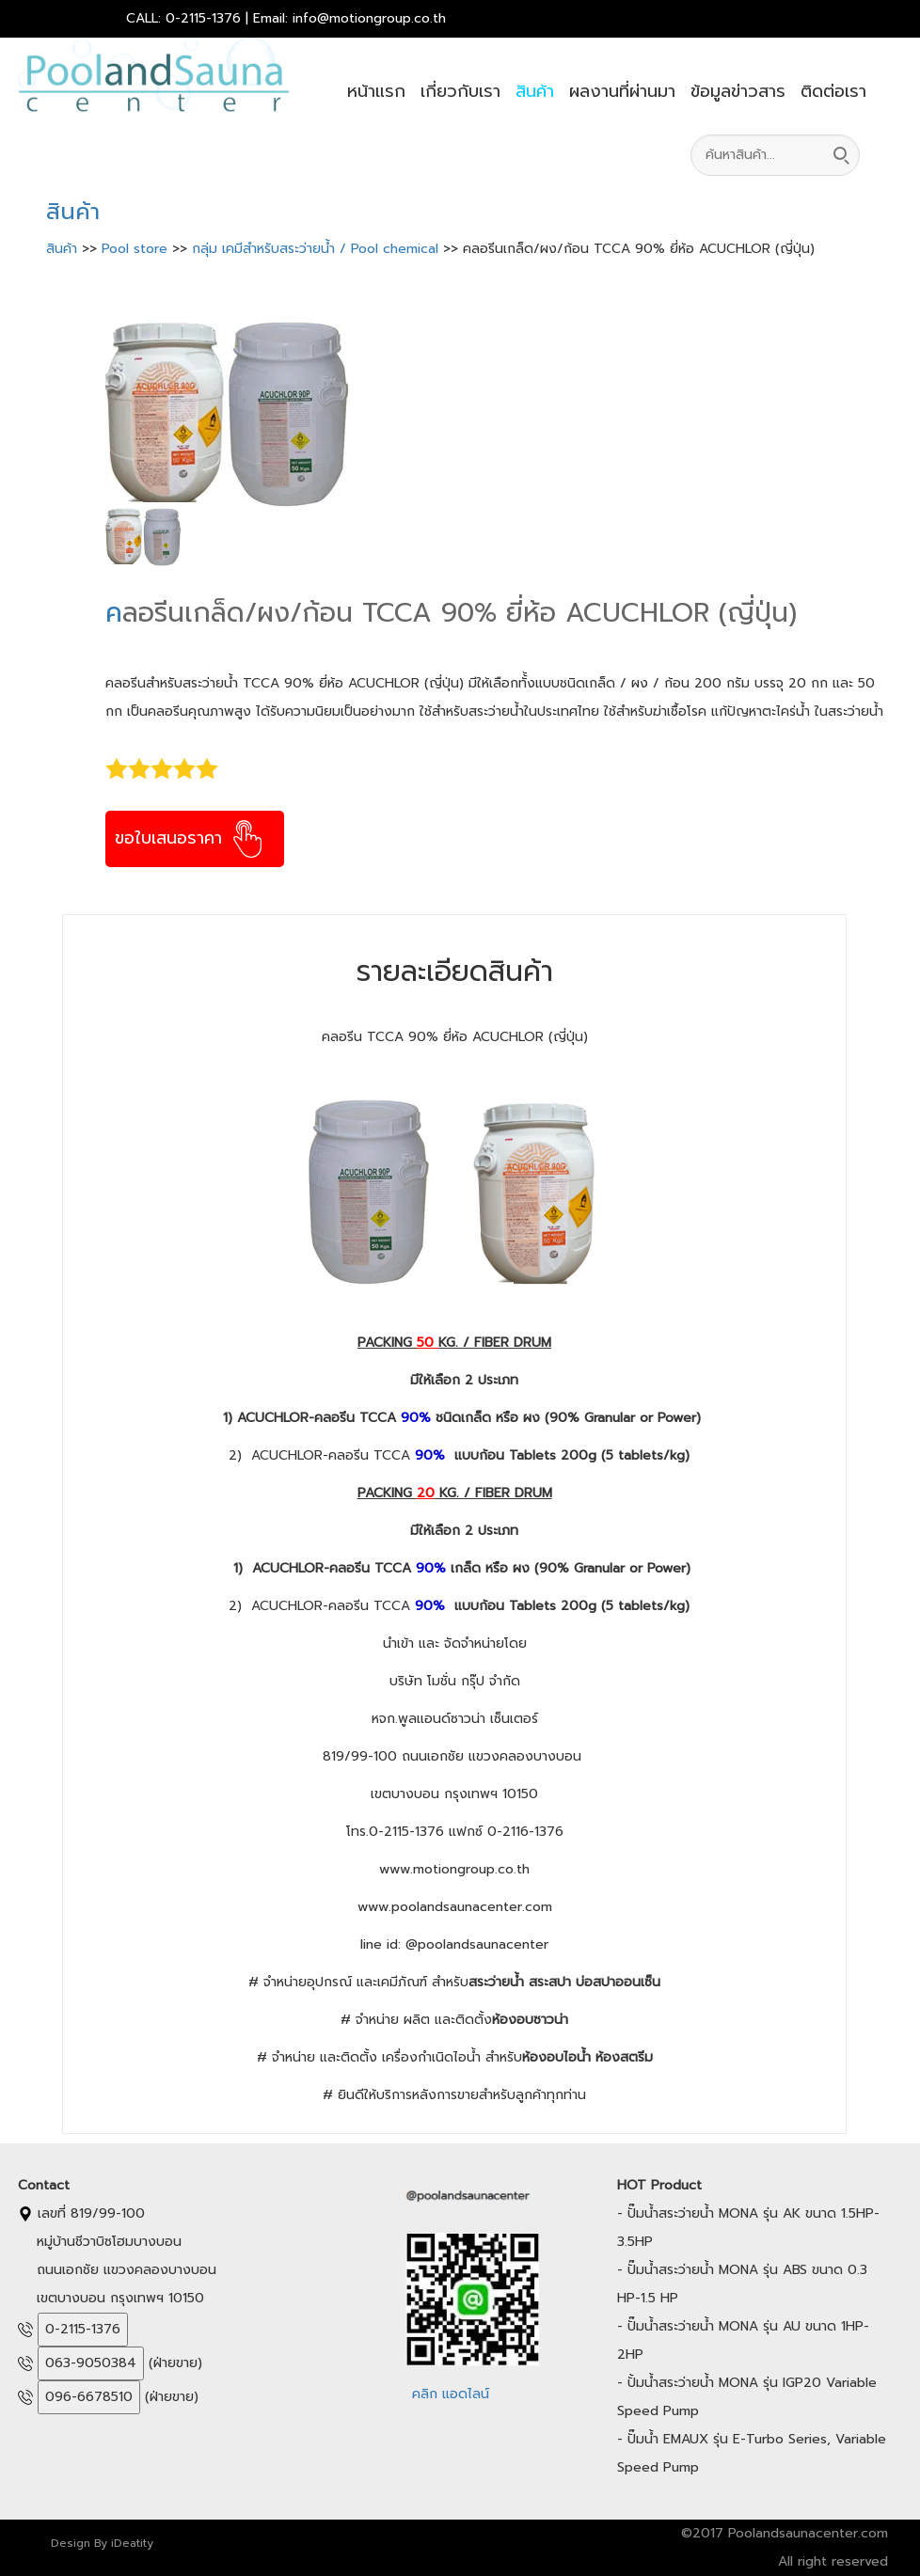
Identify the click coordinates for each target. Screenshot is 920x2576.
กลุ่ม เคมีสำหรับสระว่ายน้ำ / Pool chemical (317, 249)
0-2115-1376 (82, 2329)
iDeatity (132, 2543)
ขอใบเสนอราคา (190, 838)
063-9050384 (90, 2363)
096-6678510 (89, 2397)
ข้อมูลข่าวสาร (737, 91)
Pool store (137, 249)
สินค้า (535, 91)
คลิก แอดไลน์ (450, 2394)
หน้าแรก (376, 91)
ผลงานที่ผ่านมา (622, 91)
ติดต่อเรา (833, 91)
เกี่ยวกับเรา (460, 91)
